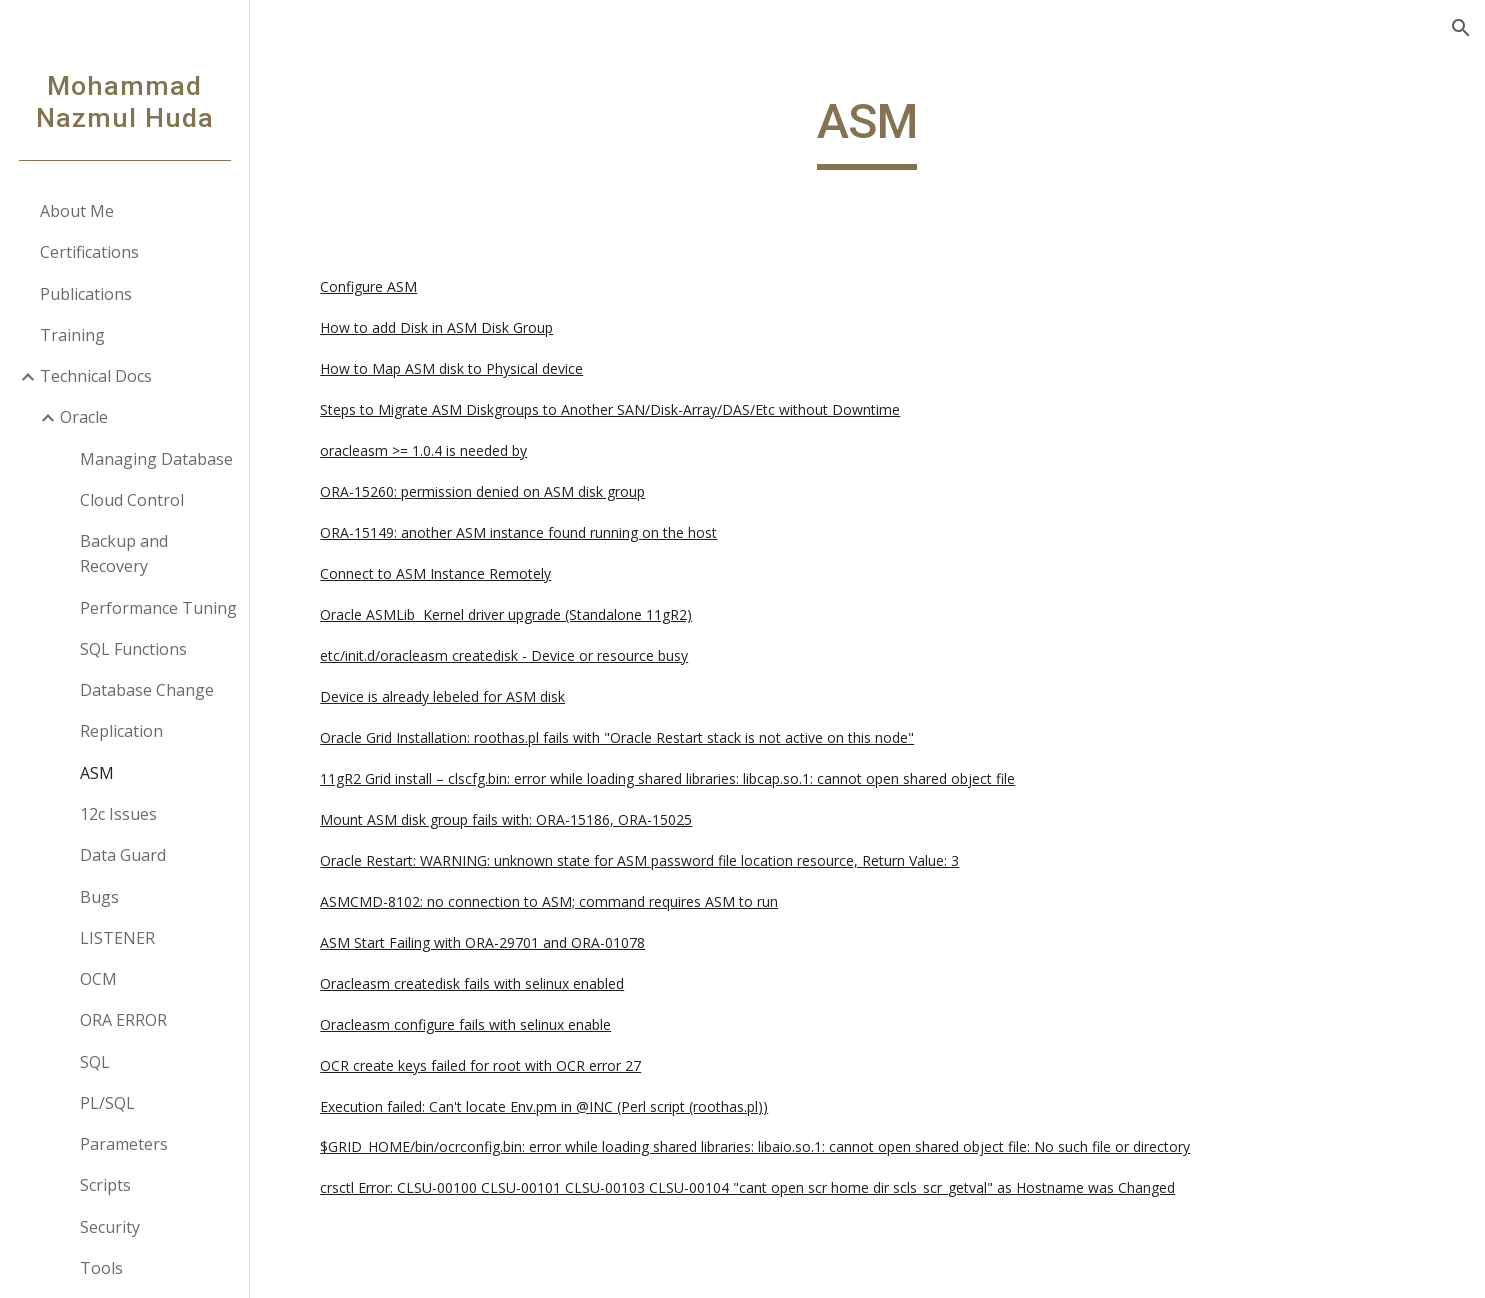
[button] (1461, 28)
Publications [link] (86, 294)
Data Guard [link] (123, 855)
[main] (867, 131)
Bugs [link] (99, 897)
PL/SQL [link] (107, 1103)
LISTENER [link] (117, 938)
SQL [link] (95, 1062)
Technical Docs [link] (96, 376)
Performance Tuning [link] (158, 608)
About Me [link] (77, 211)
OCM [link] (98, 979)
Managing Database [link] (156, 459)
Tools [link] (101, 1268)
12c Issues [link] (118, 814)
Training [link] (72, 335)
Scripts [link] (105, 1185)
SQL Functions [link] (133, 649)
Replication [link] (121, 731)
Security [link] (110, 1227)
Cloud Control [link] (132, 500)
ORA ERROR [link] (123, 1020)
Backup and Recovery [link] (124, 553)
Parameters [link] (124, 1144)
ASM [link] (97, 773)
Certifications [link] (89, 252)
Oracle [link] (84, 417)
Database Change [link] (147, 690)
